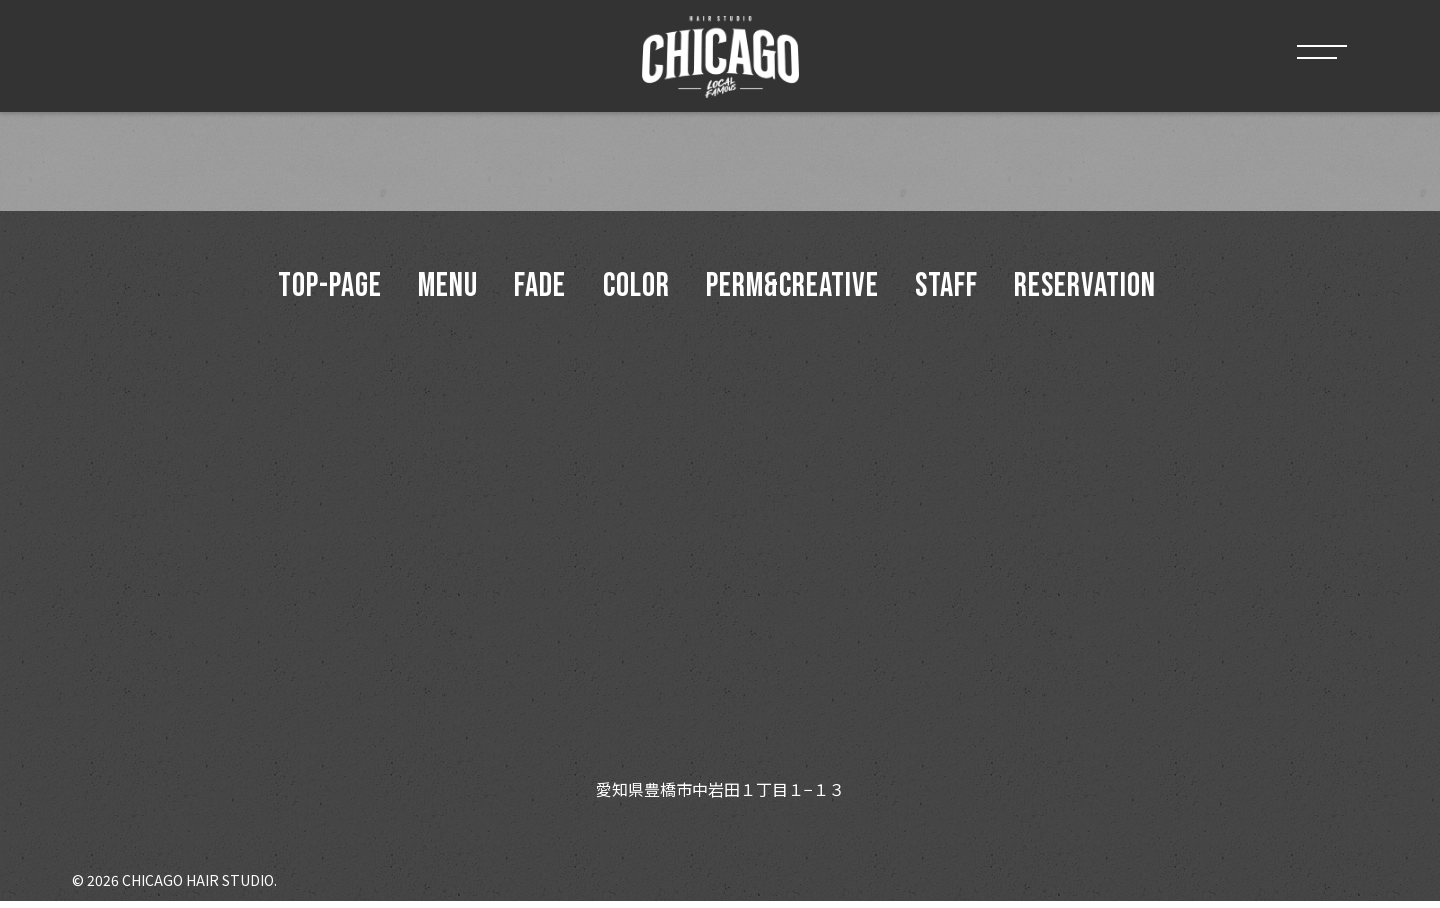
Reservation (1108, 289)
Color (636, 289)
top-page (307, 289)
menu (433, 289)
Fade (533, 289)
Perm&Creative (799, 289)
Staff (961, 289)
